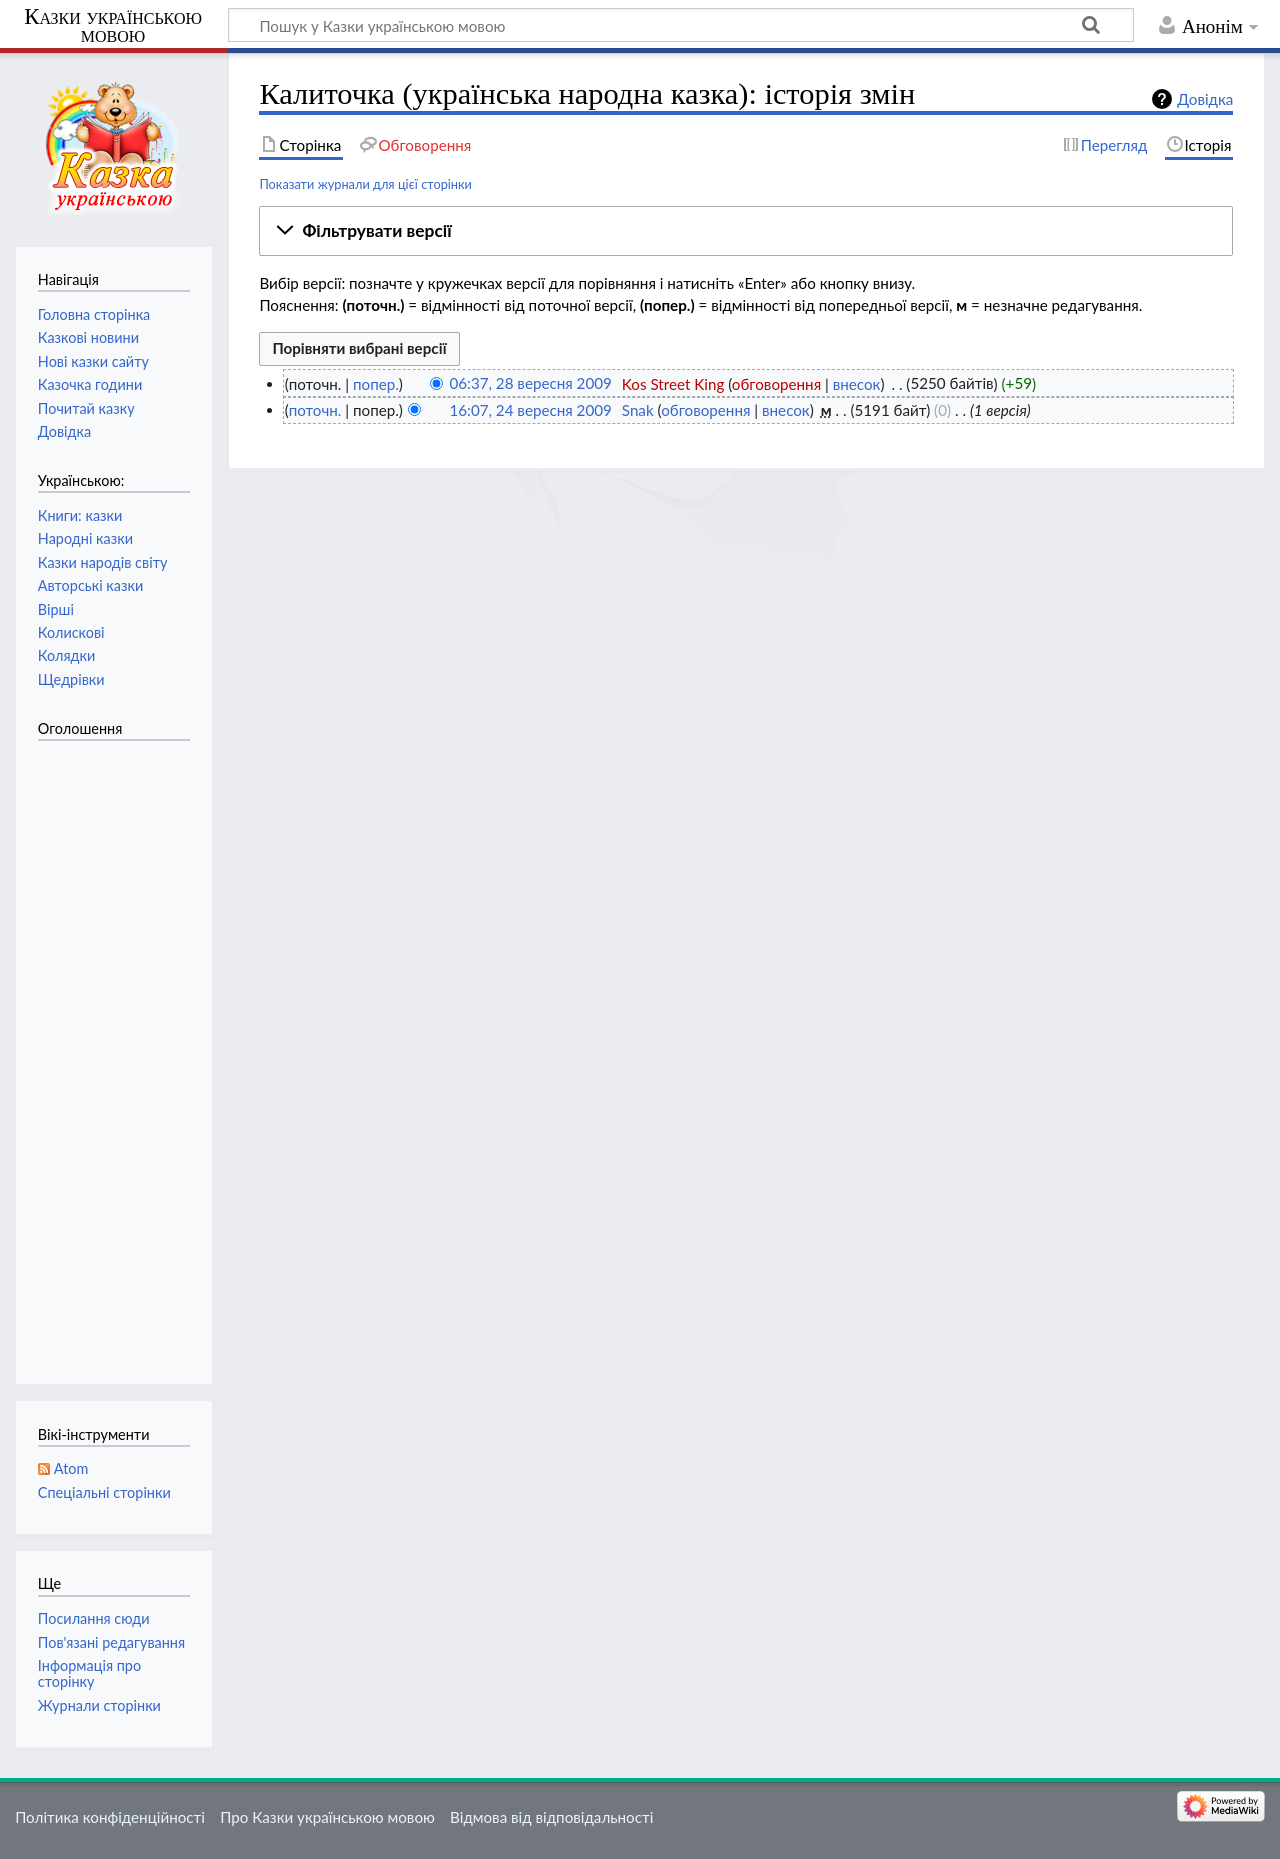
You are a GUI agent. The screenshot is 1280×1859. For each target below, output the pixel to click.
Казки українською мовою (113, 26)
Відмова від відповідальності (551, 1817)
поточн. (315, 410)
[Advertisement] (118, 1052)
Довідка (1205, 99)
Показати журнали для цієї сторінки (365, 184)
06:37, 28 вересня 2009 (530, 384)
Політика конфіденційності (110, 1817)
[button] (746, 231)
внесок (857, 384)
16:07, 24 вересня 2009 (530, 410)
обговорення (776, 384)
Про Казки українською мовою (327, 1817)
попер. (376, 384)
